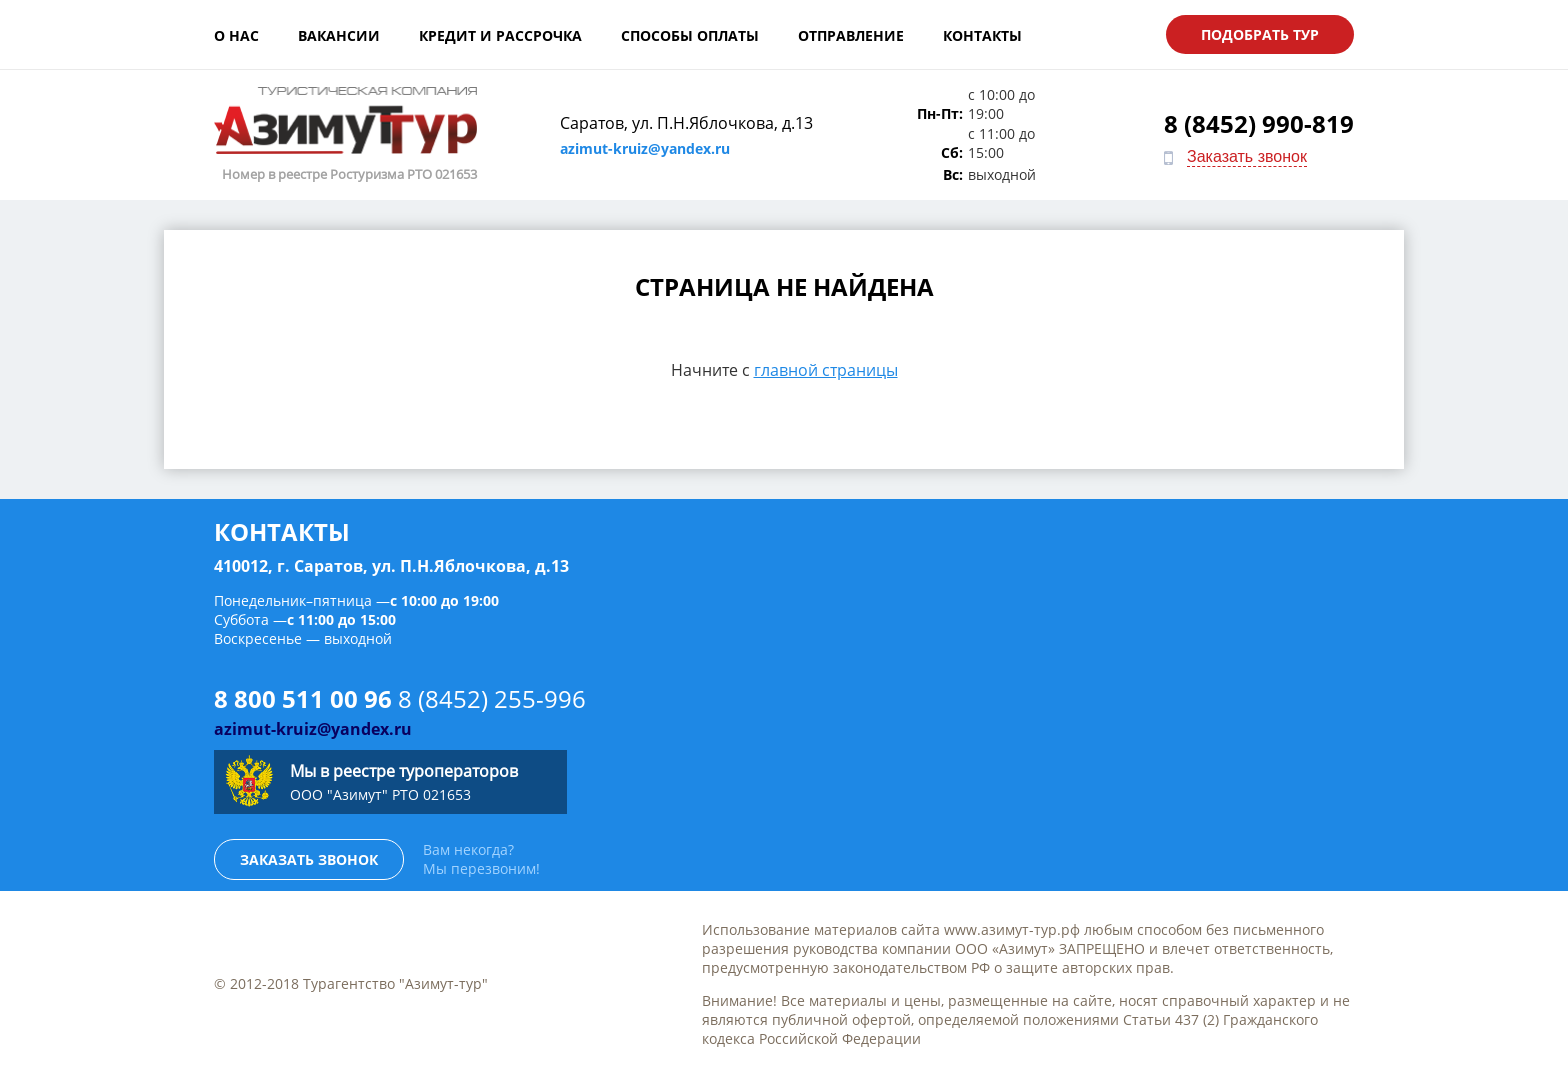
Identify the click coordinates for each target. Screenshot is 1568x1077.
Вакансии (339, 35)
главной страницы (826, 370)
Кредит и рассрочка (500, 35)
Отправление (851, 35)
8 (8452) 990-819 (1259, 123)
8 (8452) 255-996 (492, 698)
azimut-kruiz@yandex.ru (645, 148)
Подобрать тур (1260, 34)
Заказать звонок (1247, 156)
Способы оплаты (690, 35)
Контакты (982, 35)
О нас (236, 35)
